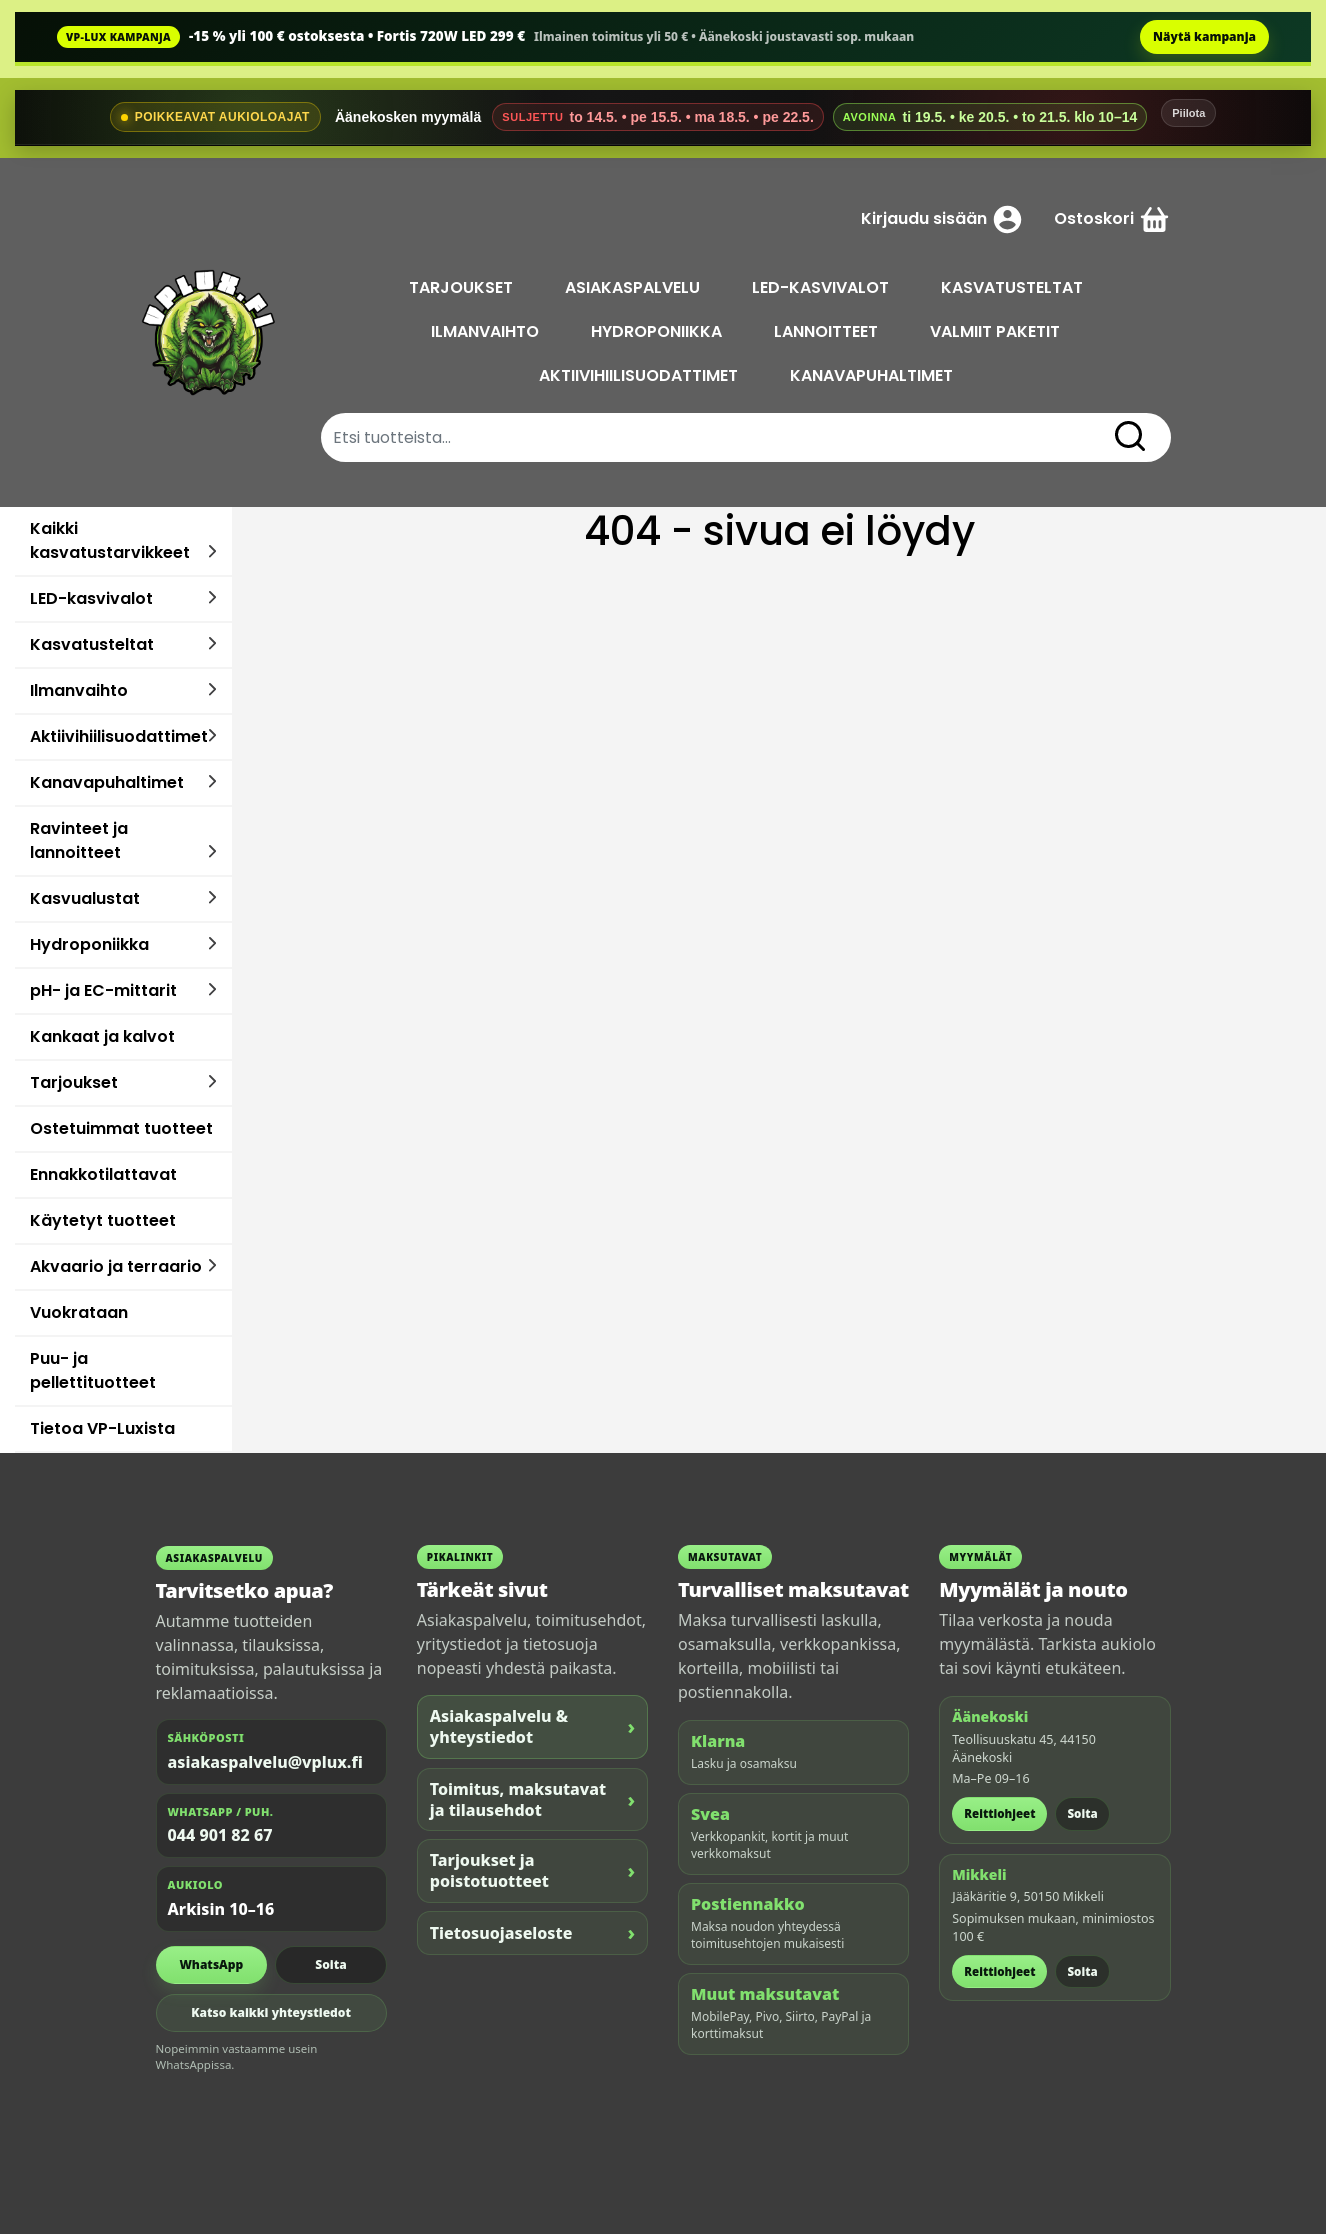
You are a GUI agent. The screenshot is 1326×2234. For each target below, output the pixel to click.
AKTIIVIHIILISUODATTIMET (639, 375)
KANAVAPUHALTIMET (872, 375)
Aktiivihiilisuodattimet (119, 736)
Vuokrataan (79, 1312)
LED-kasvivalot (91, 598)
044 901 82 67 (220, 1835)
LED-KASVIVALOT (821, 287)
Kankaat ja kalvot (102, 1036)
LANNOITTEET (828, 331)
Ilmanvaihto (79, 690)
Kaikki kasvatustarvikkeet (110, 540)
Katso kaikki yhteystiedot (271, 2012)
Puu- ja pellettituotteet (93, 1370)
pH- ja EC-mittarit (103, 990)
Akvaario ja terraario (116, 1266)
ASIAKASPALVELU (633, 287)
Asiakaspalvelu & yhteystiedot (532, 1726)
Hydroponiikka (89, 944)
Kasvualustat (85, 898)
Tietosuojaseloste (532, 1932)
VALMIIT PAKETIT (997, 331)
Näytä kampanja (1204, 36)
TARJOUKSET (462, 287)
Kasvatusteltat (92, 644)
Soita (330, 1964)
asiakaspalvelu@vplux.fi (265, 1762)
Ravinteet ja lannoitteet (79, 840)
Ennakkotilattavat (103, 1174)
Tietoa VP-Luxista (102, 1428)
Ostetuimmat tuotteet (121, 1128)
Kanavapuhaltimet (107, 782)
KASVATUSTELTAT (1013, 287)
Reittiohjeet (999, 1813)
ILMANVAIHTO (487, 331)
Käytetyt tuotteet (103, 1220)
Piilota (1188, 113)
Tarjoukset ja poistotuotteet (532, 1870)
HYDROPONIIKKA (658, 331)
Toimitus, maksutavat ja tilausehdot (532, 1799)
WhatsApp (211, 1964)
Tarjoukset (74, 1082)
